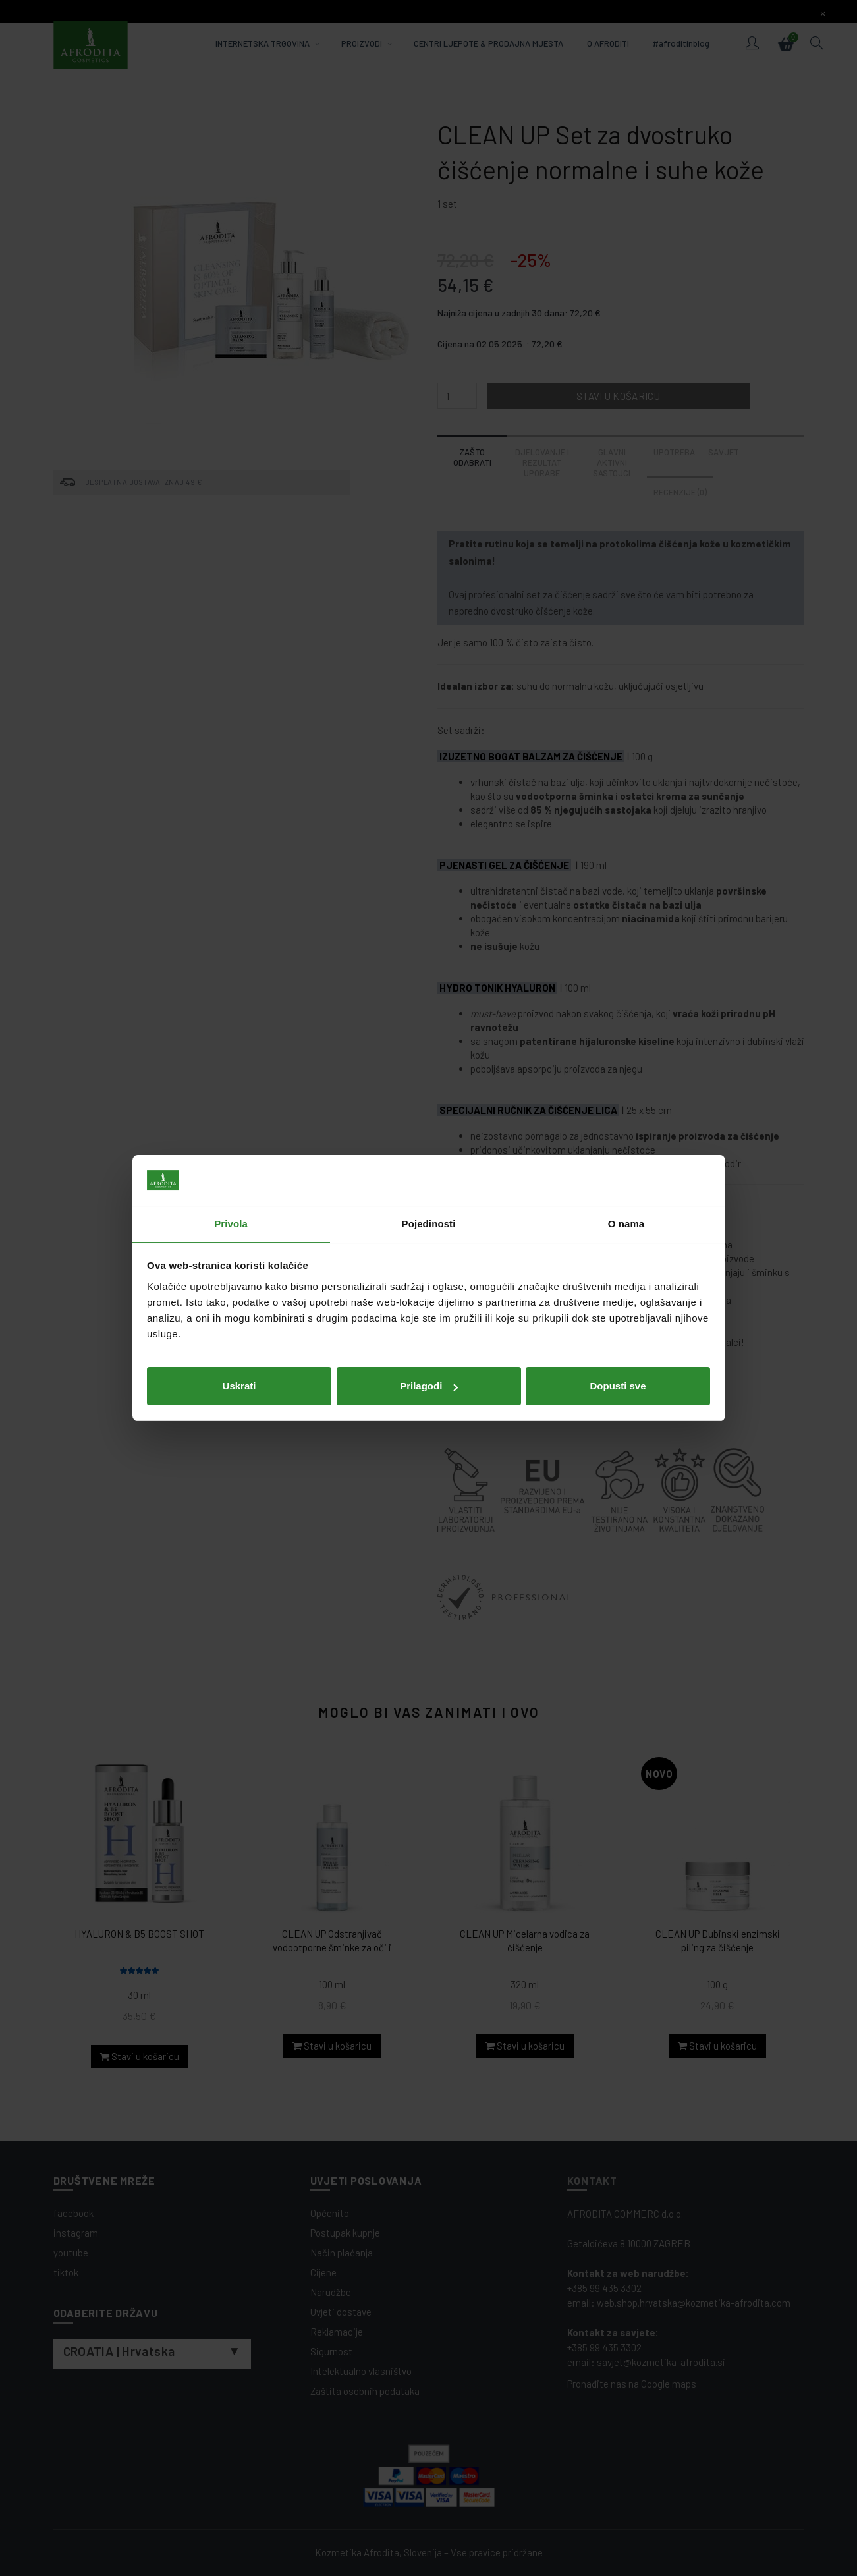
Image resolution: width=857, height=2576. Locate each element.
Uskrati (239, 1385)
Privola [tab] (231, 1223)
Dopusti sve (618, 1385)
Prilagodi (429, 1385)
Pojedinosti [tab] (429, 1223)
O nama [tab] (626, 1223)
